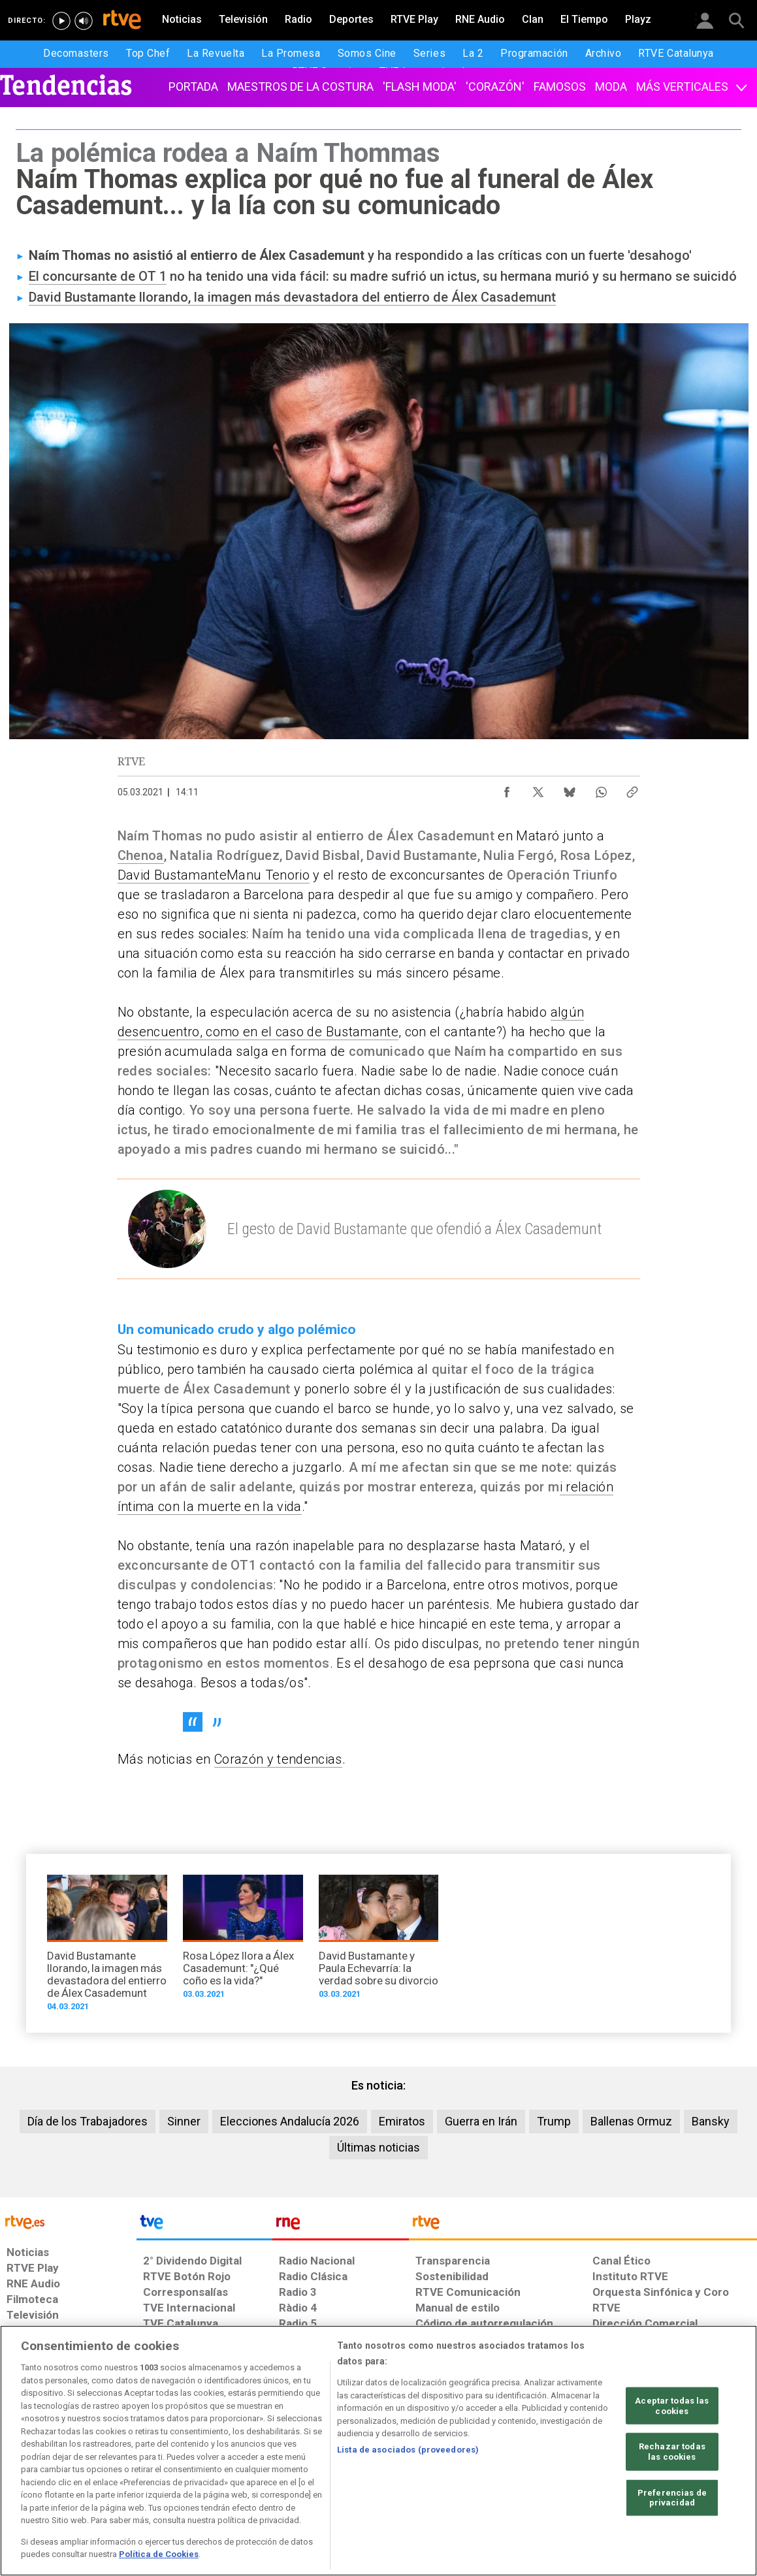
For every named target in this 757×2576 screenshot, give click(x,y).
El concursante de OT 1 (98, 276)
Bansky (711, 2121)
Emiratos (402, 2121)
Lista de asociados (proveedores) (408, 2450)
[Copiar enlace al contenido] (632, 788)
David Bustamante (172, 875)
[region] (378, 2450)
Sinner (184, 2121)
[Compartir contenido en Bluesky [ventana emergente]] (569, 788)
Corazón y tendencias (278, 1759)
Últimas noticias (378, 2147)
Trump (554, 2121)
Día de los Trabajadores (87, 2121)
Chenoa (141, 855)
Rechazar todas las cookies (672, 2451)
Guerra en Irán (481, 2121)
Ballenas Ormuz (631, 2121)
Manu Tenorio (268, 875)
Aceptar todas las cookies (672, 2406)
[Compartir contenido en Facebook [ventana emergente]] (507, 788)
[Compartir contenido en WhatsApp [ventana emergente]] (601, 788)
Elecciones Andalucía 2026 (289, 2121)
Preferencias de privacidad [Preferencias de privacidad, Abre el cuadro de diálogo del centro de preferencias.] (672, 2497)
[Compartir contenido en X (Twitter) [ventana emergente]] (538, 788)
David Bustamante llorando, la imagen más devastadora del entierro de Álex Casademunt (292, 297)
